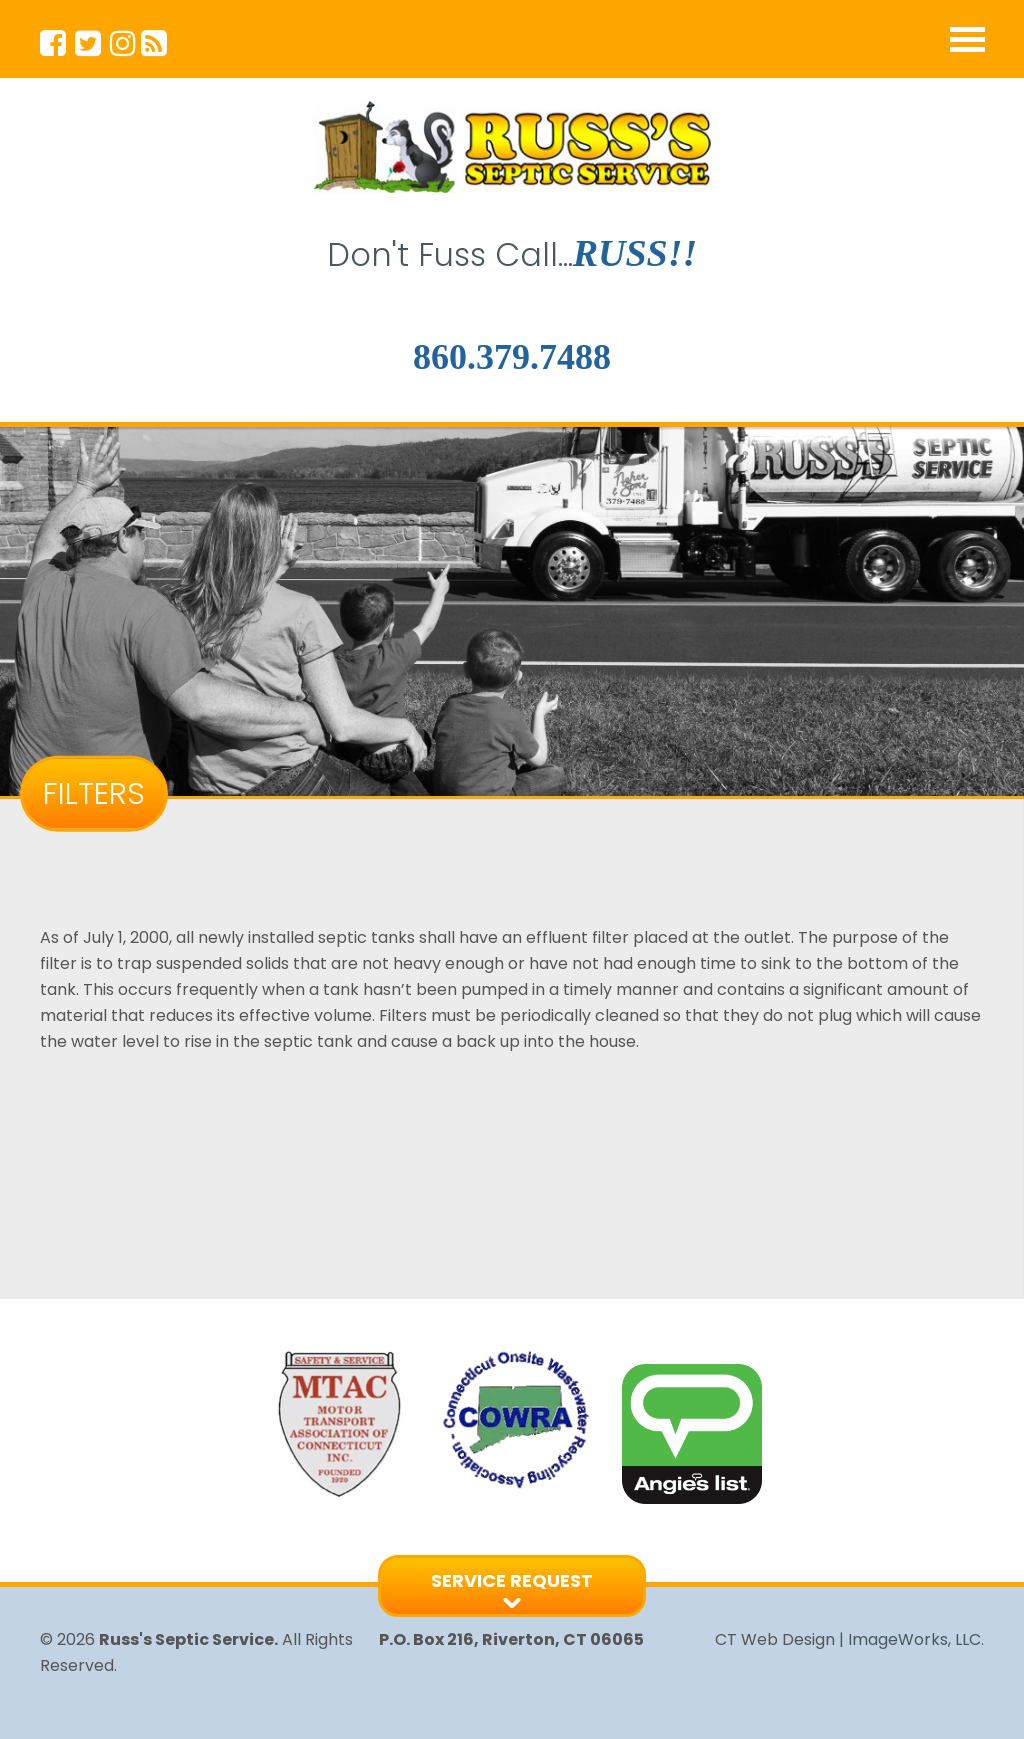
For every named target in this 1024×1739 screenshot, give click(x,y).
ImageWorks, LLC (914, 1639)
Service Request (512, 1580)
